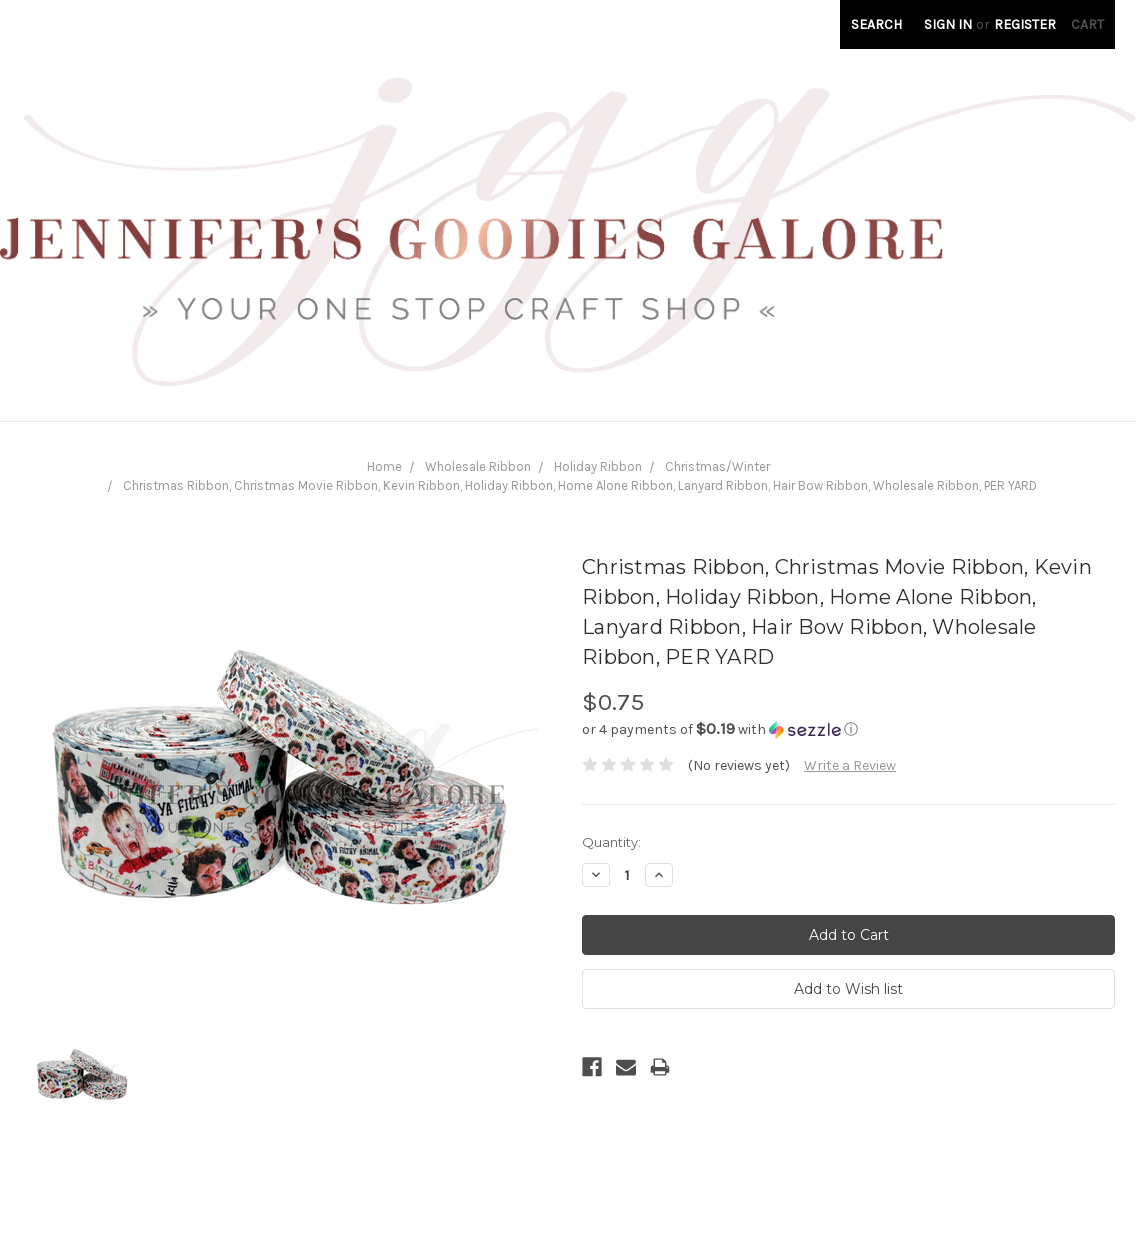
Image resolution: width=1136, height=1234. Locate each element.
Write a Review (850, 765)
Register (1025, 24)
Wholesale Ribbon (478, 466)
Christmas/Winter (717, 466)
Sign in (948, 24)
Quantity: (611, 842)
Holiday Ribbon (598, 466)
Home (384, 466)
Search (876, 24)
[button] (848, 729)
